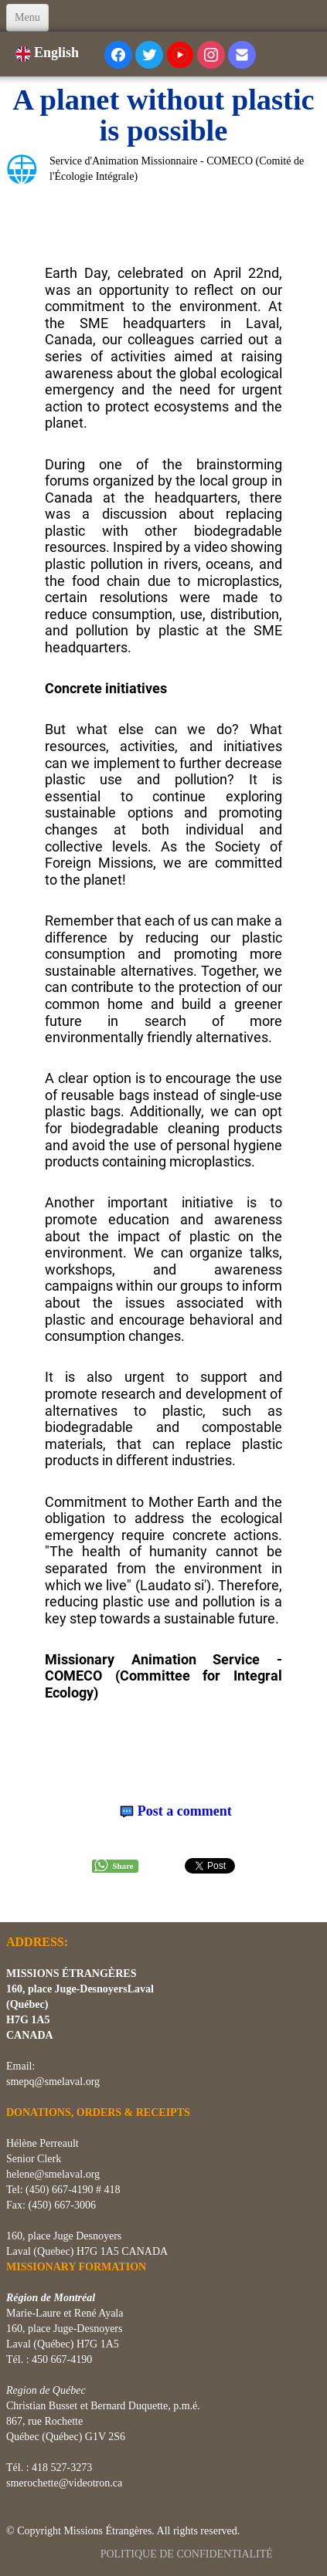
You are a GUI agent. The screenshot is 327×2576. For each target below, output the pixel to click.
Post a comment (185, 1811)
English (49, 52)
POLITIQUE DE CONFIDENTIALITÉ (188, 2554)
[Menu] (27, 18)
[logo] (12, 1902)
